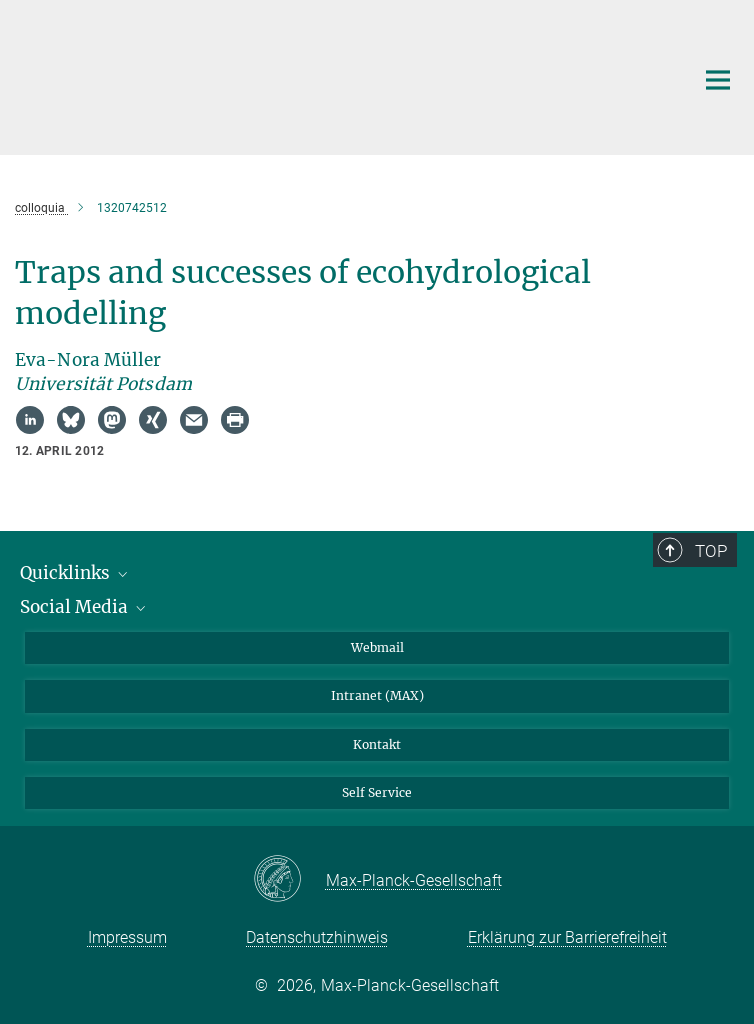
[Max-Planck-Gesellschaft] (289, 880)
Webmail (377, 647)
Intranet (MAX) (377, 695)
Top (711, 551)
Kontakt (377, 744)
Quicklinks (75, 573)
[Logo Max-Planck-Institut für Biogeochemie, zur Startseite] (315, 75)
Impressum (127, 937)
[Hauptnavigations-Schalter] (718, 80)
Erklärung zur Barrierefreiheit (567, 937)
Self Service (377, 792)
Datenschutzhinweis (317, 937)
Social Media (84, 607)
